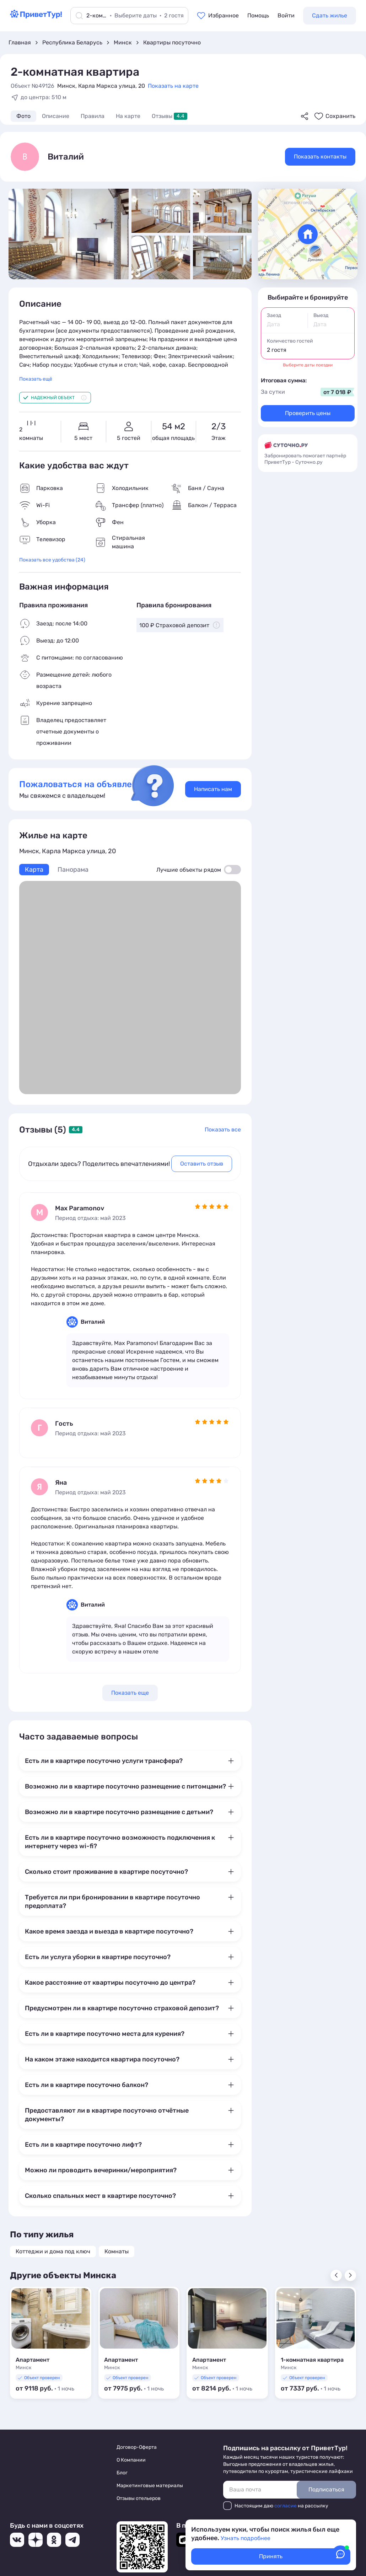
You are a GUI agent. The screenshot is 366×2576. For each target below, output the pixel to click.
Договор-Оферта (137, 2447)
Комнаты (116, 2251)
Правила (92, 116)
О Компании (131, 2460)
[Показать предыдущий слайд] (336, 2275)
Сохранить (340, 116)
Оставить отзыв (201, 1163)
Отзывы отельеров (139, 2498)
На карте (128, 116)
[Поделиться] (304, 116)
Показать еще (130, 1692)
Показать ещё (35, 379)
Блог (122, 2473)
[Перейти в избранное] (218, 15)
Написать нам (213, 789)
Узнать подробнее (245, 2538)
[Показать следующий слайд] (350, 2275)
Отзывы (169, 116)
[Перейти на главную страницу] (36, 16)
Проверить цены (307, 413)
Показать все (223, 1129)
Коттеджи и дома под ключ (53, 2251)
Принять (270, 2556)
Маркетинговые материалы (150, 2486)
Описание (55, 116)
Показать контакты (320, 156)
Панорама (73, 869)
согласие (285, 2506)
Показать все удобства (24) (52, 560)
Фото (23, 116)
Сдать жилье (329, 15)
